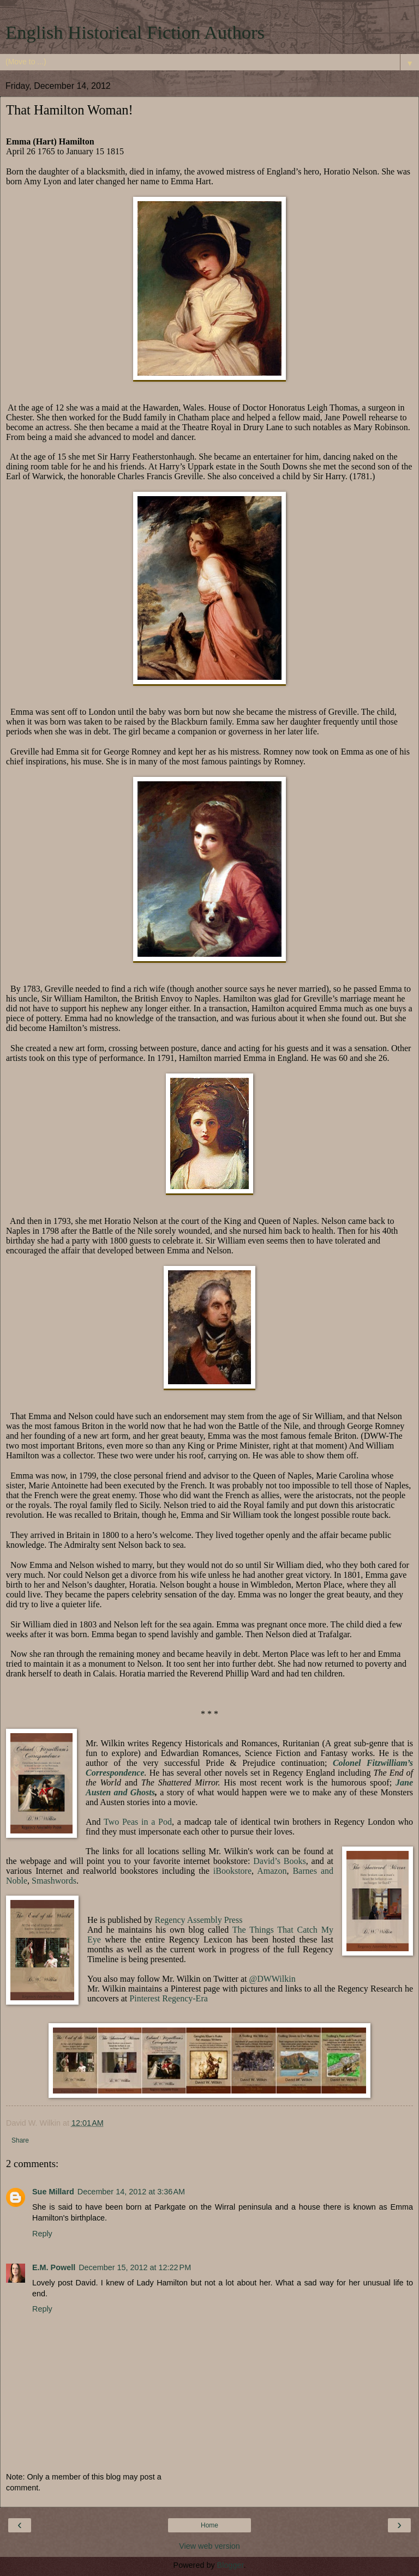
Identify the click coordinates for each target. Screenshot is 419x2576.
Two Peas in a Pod (138, 1821)
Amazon (271, 1870)
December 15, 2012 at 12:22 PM (135, 2267)
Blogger (230, 2565)
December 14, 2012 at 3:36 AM (131, 2191)
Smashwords (54, 1880)
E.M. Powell (53, 2267)
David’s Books (279, 1861)
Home (209, 2525)
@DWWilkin (272, 1978)
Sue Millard (53, 2191)
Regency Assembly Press (199, 1920)
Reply (42, 2233)
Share (20, 2140)
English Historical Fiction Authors (135, 32)
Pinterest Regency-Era (168, 1998)
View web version (209, 2546)
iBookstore (232, 1870)
